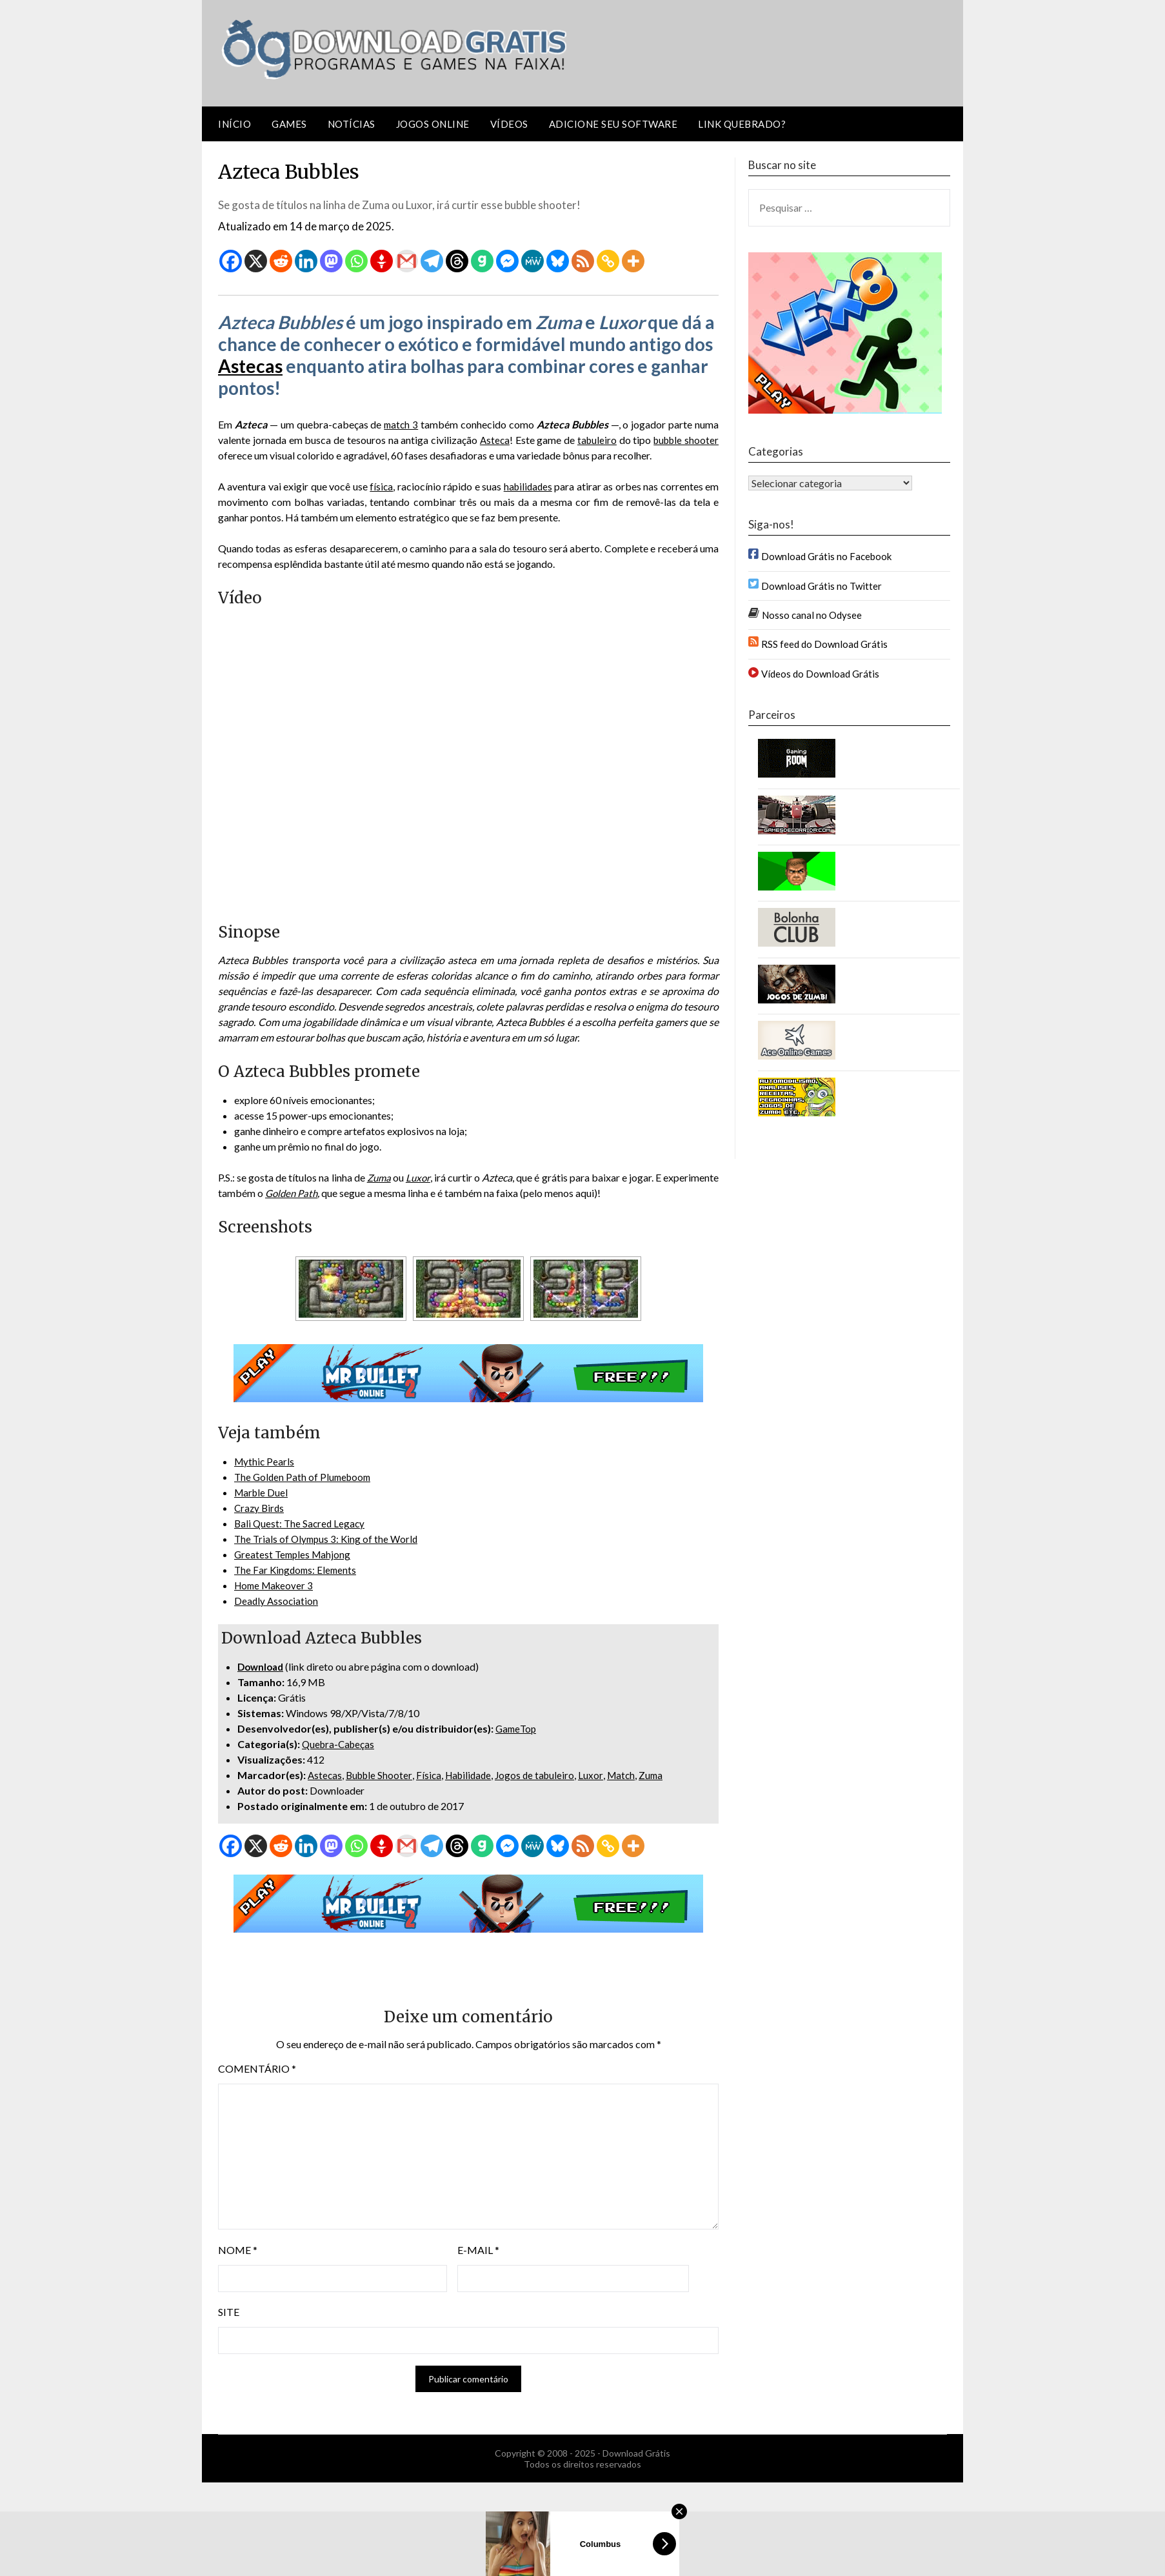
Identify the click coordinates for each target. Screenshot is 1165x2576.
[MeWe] (532, 261)
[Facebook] (230, 261)
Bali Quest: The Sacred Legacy (301, 1523)
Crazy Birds (260, 1508)
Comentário (257, 2068)
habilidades (528, 486)
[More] (633, 261)
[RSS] (583, 261)
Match (632, 1775)
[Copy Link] (608, 261)
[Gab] (482, 261)
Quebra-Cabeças (340, 1744)
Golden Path (351, 1193)
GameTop (517, 1728)
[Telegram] (432, 261)
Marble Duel (262, 1492)
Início (234, 124)
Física (433, 1775)
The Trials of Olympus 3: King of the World (328, 1539)
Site (228, 2312)
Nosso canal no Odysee (812, 615)
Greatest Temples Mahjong (294, 1554)
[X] (255, 261)
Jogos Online (433, 124)
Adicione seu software (613, 124)
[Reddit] (281, 261)
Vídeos (509, 124)
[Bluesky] (557, 261)
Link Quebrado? (742, 124)
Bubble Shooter (381, 1775)
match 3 (401, 424)
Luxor (601, 1775)
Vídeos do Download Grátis (820, 673)
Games (289, 124)
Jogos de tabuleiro (544, 1775)
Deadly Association (277, 1601)
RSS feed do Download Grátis (824, 644)
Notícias (351, 124)
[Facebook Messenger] (507, 261)
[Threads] (457, 261)
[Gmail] (406, 261)
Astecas (250, 366)
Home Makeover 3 (276, 1585)
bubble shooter (684, 440)
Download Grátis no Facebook (826, 556)
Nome (237, 2250)
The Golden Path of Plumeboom (305, 1477)
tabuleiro (593, 440)
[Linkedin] (306, 261)
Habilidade (474, 1775)
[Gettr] (381, 261)
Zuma (399, 1177)
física (380, 486)
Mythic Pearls (265, 1461)
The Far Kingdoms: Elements (297, 1570)
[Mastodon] (331, 261)
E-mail (478, 2250)
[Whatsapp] (356, 261)
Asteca (492, 440)
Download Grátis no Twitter (821, 586)
